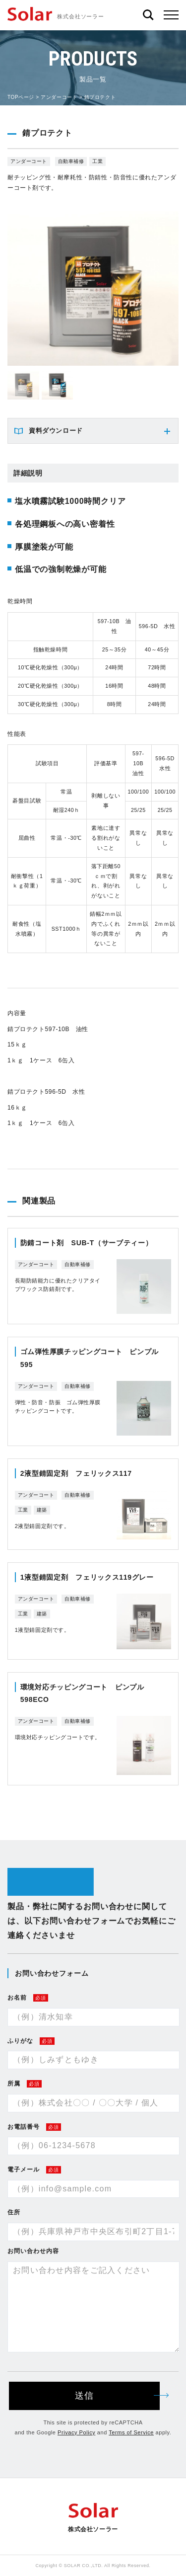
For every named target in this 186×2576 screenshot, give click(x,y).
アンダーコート (59, 97)
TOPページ (20, 97)
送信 (117, 2396)
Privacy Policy (76, 2432)
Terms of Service (131, 2432)
